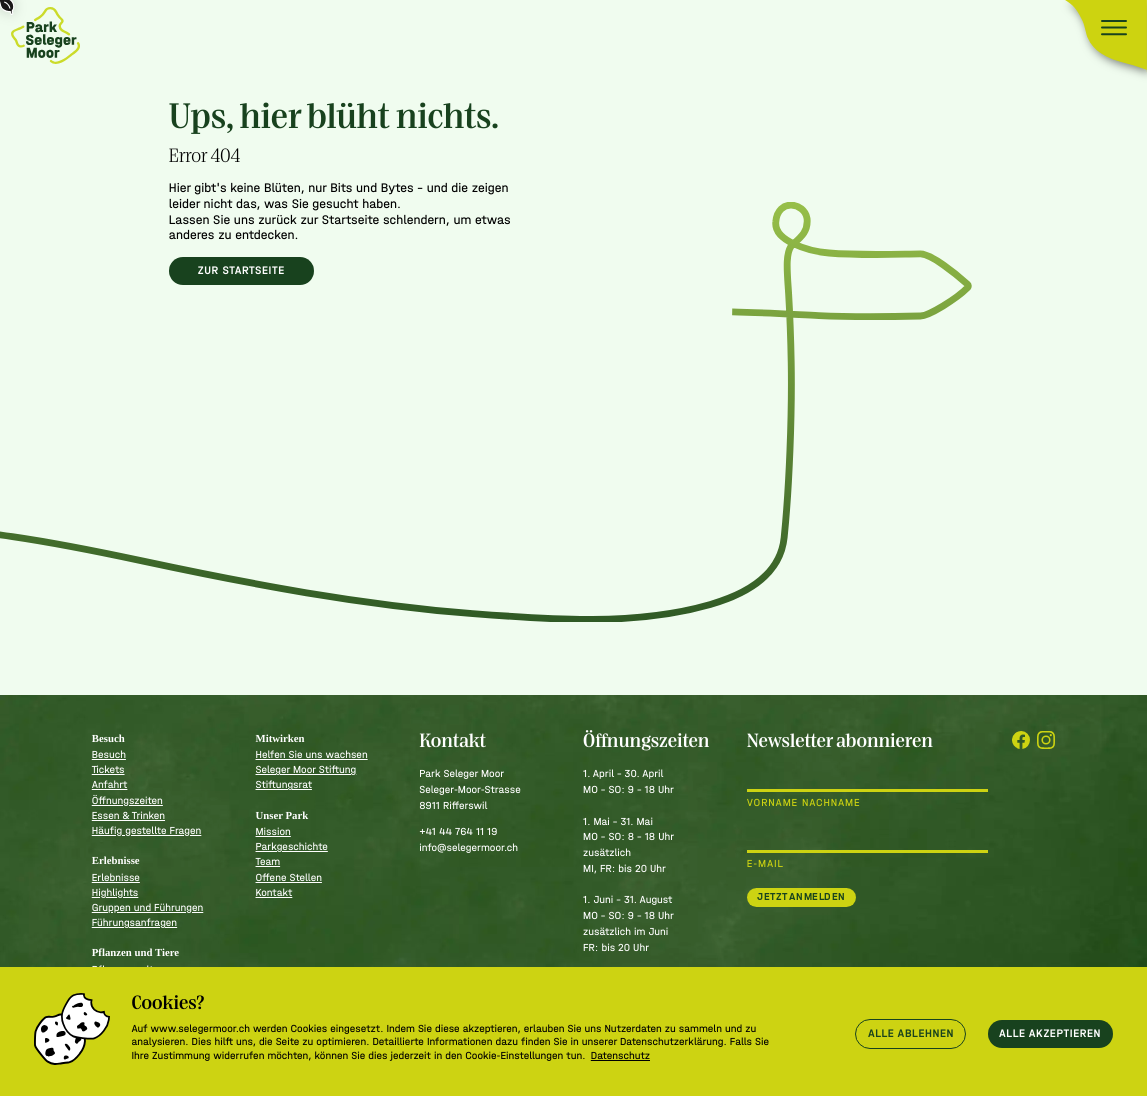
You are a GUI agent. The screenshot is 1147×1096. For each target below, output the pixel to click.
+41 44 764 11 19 (458, 831)
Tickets (108, 769)
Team (268, 861)
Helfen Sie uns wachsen (312, 754)
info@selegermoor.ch (468, 847)
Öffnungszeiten (127, 800)
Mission (273, 831)
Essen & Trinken (128, 815)
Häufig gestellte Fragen (147, 830)
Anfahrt (110, 784)
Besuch (109, 754)
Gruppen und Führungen (148, 907)
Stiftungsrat (284, 784)
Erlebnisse (116, 877)
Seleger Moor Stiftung (306, 769)
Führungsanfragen (134, 922)
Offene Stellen (289, 877)
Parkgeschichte (292, 846)
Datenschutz (620, 1055)
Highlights (115, 892)
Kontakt (274, 892)
